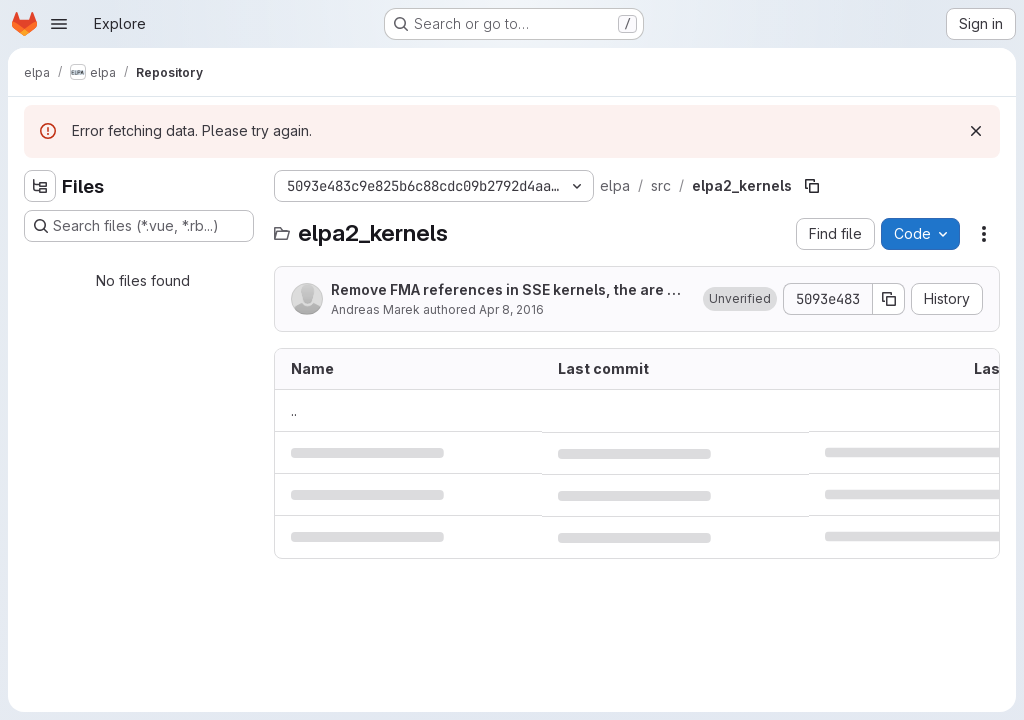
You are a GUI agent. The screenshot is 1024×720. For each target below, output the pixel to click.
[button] (740, 299)
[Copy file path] (812, 186)
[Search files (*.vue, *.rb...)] (139, 226)
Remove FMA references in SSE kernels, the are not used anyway (508, 290)
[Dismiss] (976, 131)
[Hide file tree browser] (40, 186)
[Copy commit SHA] (889, 299)
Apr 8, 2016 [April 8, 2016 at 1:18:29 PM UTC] (511, 309)
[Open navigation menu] (59, 24)
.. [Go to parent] (294, 410)
